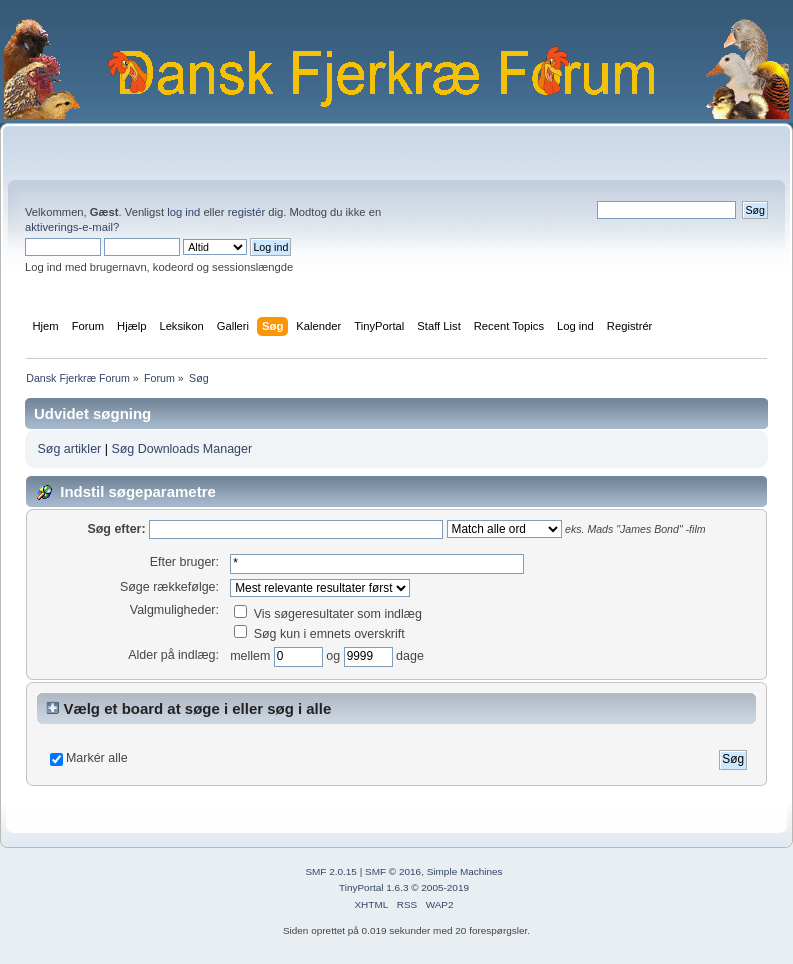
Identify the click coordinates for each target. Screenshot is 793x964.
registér (246, 212)
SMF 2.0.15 (331, 871)
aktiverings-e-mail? (72, 227)
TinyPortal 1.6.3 (373, 887)
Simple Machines (465, 871)
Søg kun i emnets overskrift (319, 634)
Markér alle (97, 758)
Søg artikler (69, 449)
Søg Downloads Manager (181, 449)
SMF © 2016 (393, 871)
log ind (183, 212)
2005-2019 (445, 887)
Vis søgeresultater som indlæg (328, 614)
